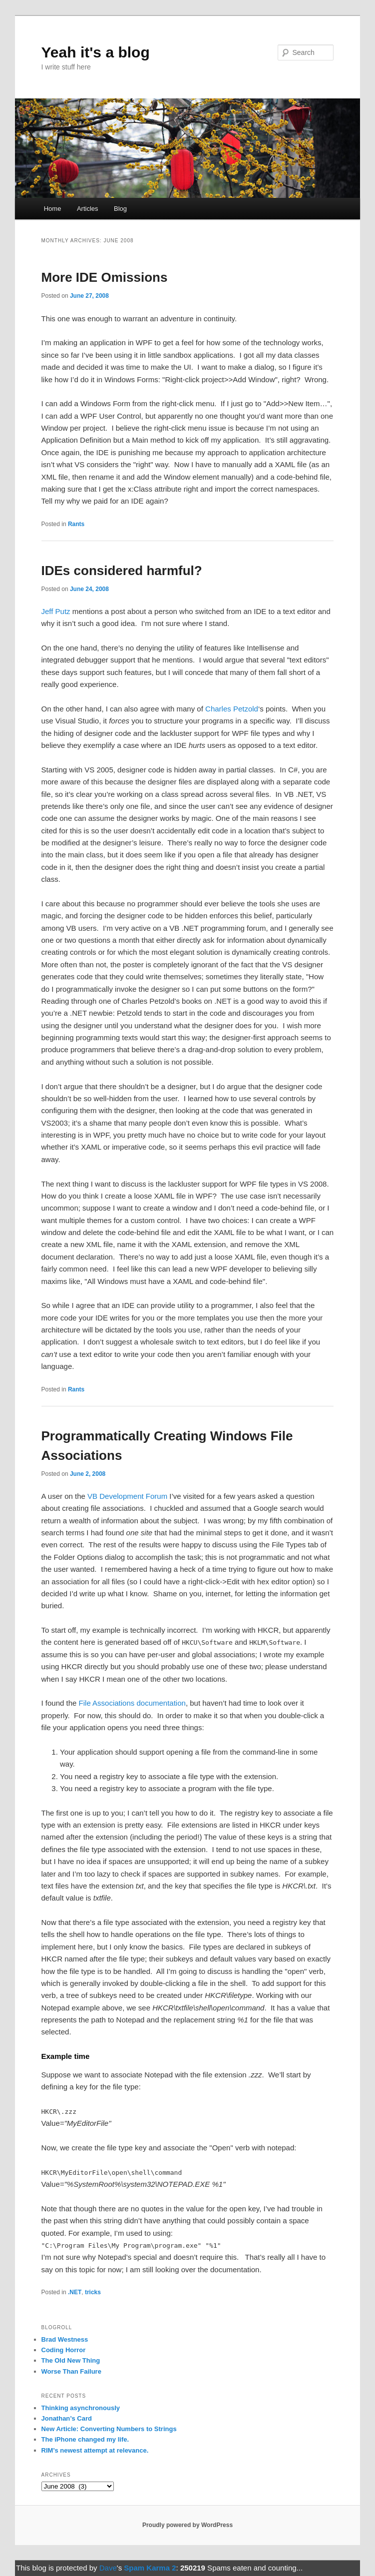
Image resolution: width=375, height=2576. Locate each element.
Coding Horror (63, 2350)
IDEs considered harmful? (121, 570)
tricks (93, 2292)
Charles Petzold (231, 708)
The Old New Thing (70, 2360)
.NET (74, 2292)
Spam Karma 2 (150, 2568)
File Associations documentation (132, 1703)
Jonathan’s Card (66, 2418)
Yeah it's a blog (95, 52)
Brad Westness (64, 2339)
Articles (87, 208)
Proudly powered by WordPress (187, 2525)
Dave (108, 2568)
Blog (120, 208)
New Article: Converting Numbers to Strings (109, 2429)
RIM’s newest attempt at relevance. (95, 2450)
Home (52, 208)
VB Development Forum (127, 1496)
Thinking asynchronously (80, 2408)
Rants (76, 524)
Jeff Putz (55, 611)
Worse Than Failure (71, 2371)
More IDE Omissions (104, 277)
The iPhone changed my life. (85, 2439)
